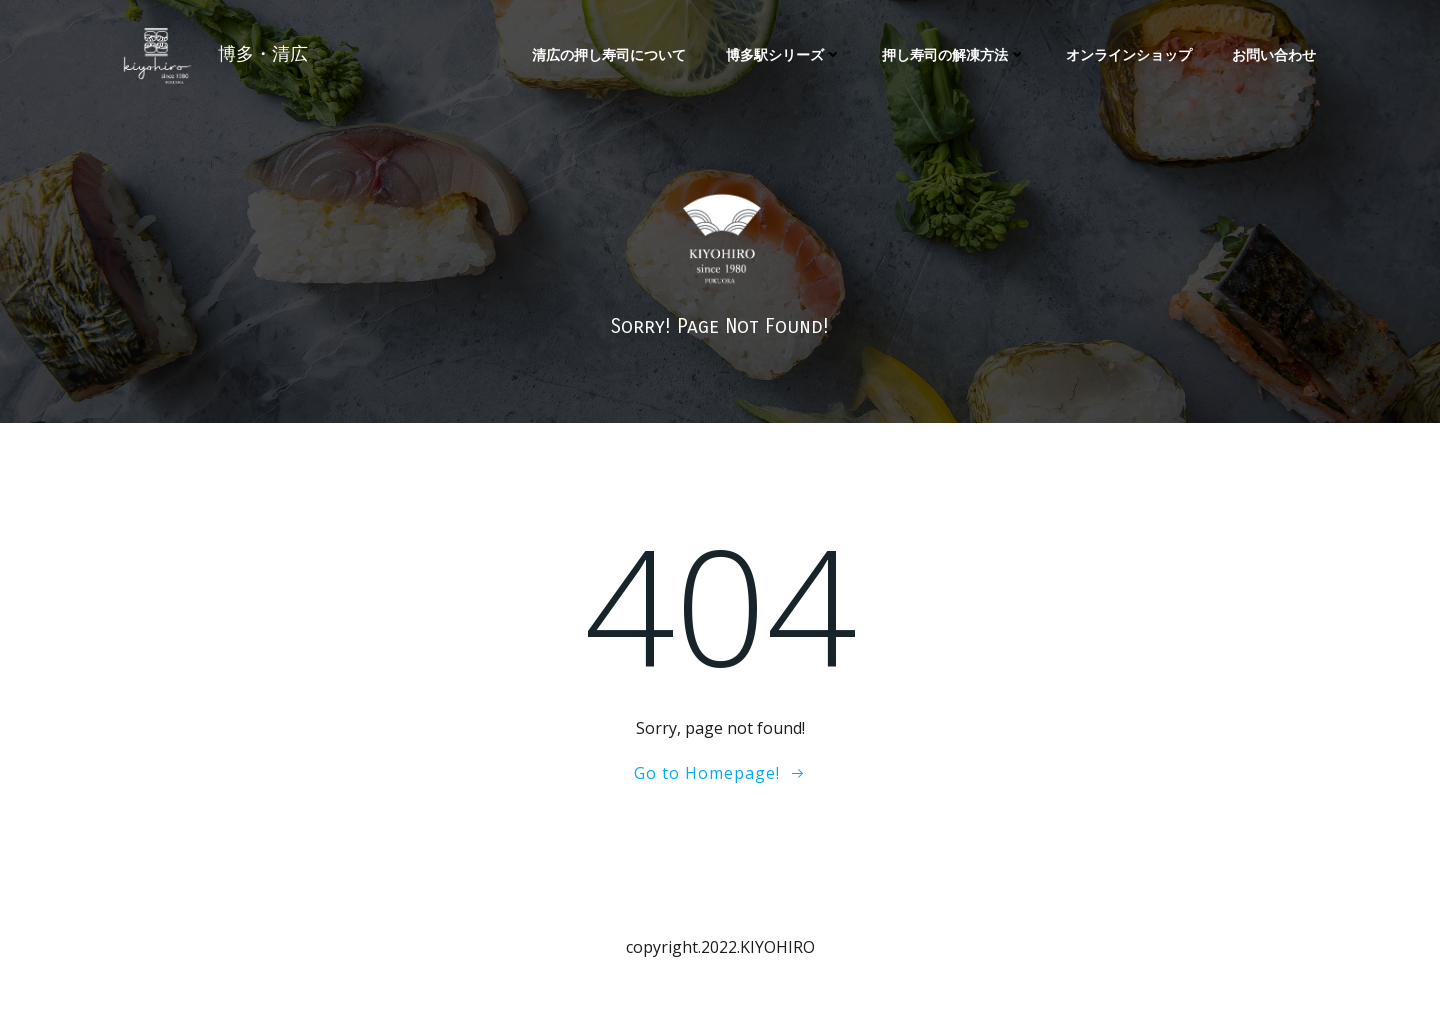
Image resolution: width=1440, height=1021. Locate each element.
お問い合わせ (1274, 54)
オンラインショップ (1129, 54)
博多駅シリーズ (784, 54)
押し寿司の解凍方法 (954, 54)
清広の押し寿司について (609, 54)
